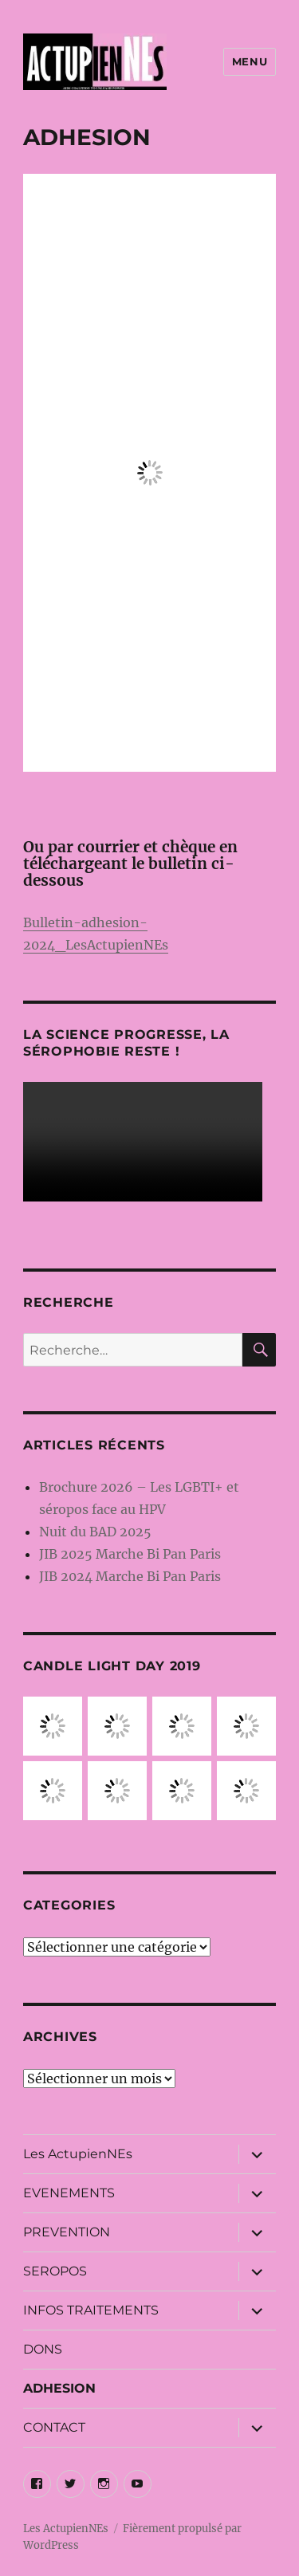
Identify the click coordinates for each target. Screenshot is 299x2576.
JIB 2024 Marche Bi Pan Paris (130, 1576)
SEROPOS (55, 2271)
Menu (249, 61)
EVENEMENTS (69, 2192)
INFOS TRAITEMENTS (91, 2310)
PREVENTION (66, 2232)
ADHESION (59, 2388)
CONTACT (54, 2427)
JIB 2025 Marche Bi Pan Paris (130, 1554)
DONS (42, 2349)
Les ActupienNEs (77, 2153)
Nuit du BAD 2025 (95, 1532)
